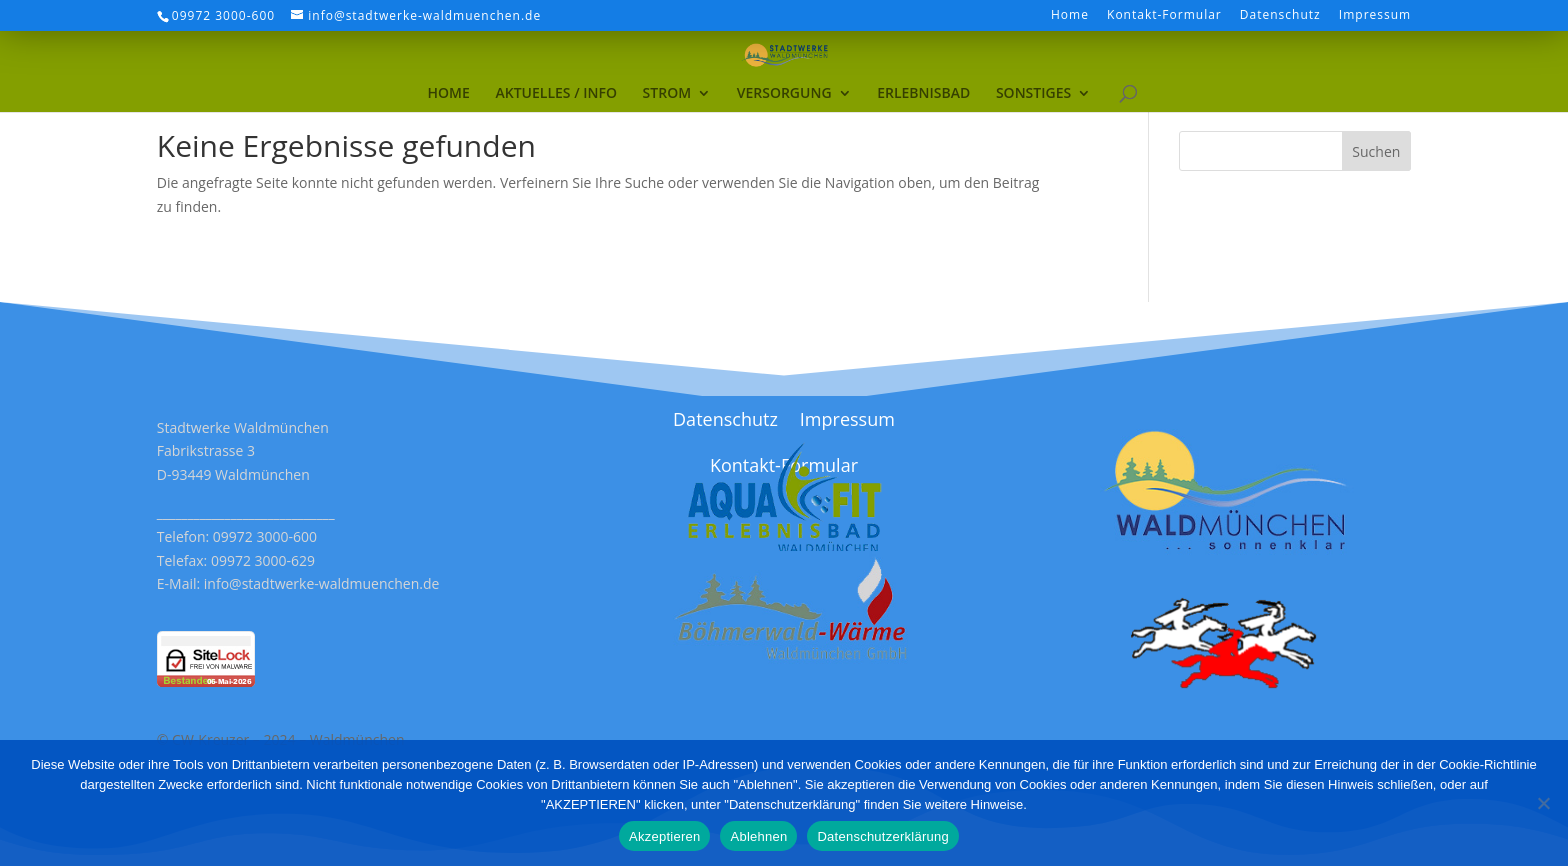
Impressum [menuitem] (1375, 16)
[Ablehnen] (1543, 803)
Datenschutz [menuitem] (1280, 16)
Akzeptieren (664, 836)
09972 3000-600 (223, 15)
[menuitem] (449, 61)
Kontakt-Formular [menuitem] (1164, 16)
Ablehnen (758, 836)
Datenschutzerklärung (882, 836)
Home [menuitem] (1070, 16)
